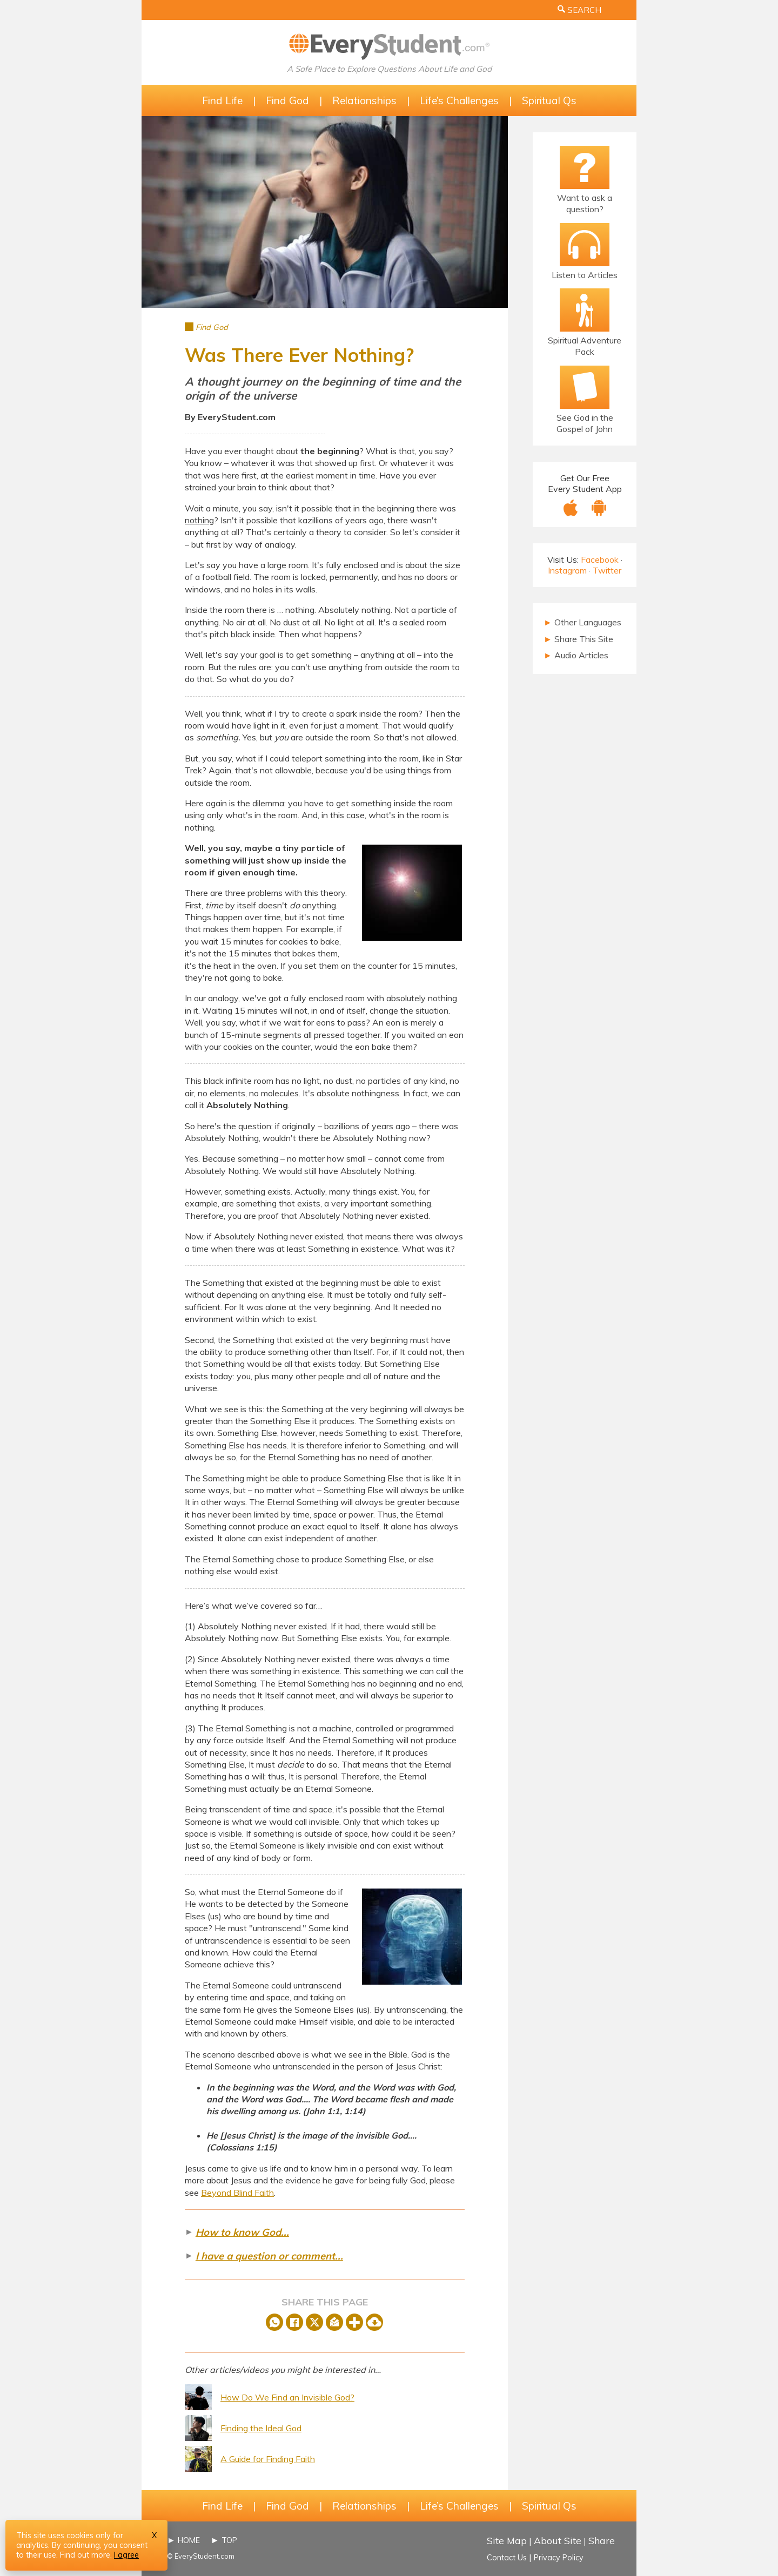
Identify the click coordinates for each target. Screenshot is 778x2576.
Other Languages (582, 622)
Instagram (567, 570)
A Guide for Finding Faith (267, 2458)
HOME (189, 2540)
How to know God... (242, 2232)
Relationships (364, 100)
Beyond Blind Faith (237, 2192)
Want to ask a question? (584, 203)
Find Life (222, 100)
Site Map (507, 2540)
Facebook (600, 559)
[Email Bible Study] (585, 387)
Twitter (607, 570)
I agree (126, 2555)
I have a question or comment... (269, 2256)
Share (601, 2540)
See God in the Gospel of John (584, 423)
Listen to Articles (585, 274)
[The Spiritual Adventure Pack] (584, 310)
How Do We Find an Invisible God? (287, 2397)
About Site (557, 2540)
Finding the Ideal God (260, 2428)
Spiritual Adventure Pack (584, 346)
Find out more (85, 2555)
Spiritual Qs (549, 100)
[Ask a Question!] (584, 167)
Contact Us (507, 2557)
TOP (229, 2540)
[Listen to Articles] (584, 244)
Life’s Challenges (459, 100)
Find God (287, 100)
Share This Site (578, 638)
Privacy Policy (559, 2557)
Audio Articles (576, 655)
